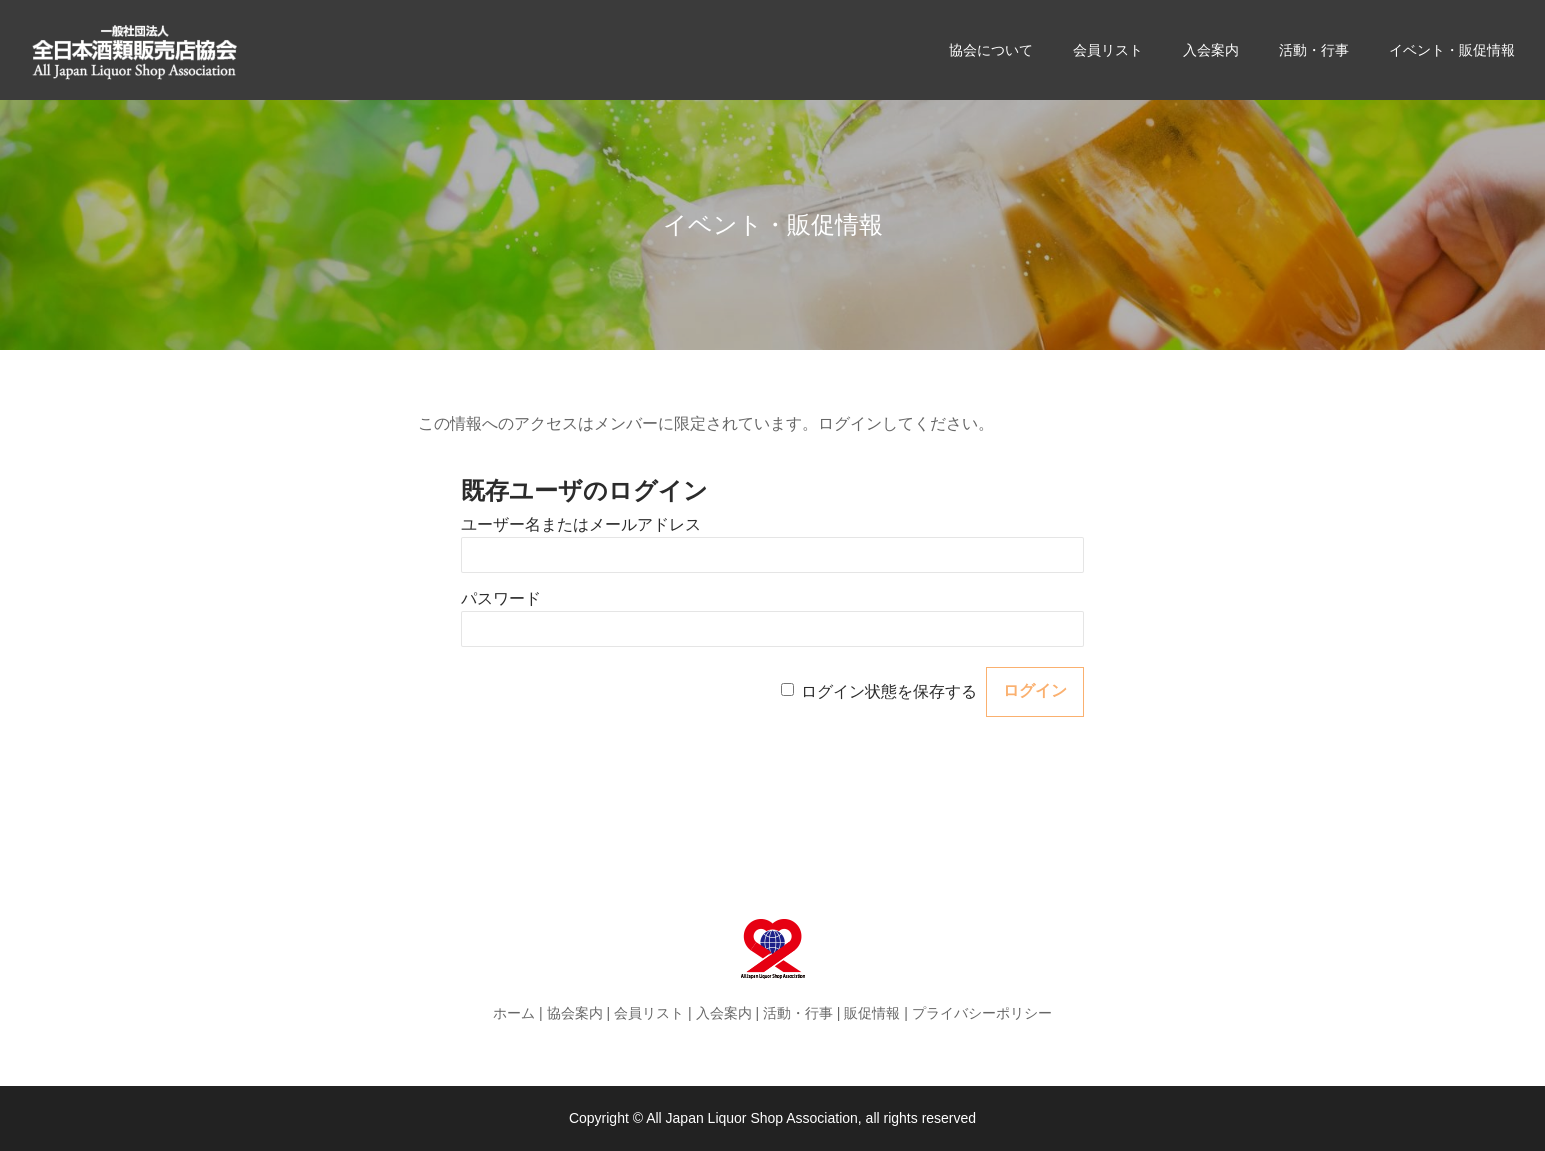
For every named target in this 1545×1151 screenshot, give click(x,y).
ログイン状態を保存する (889, 690)
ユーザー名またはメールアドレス (581, 524)
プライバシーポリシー (982, 1013)
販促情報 (872, 1013)
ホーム (514, 1013)
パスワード (501, 598)
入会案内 (724, 1013)
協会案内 (575, 1013)
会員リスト (649, 1013)
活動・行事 (798, 1013)
